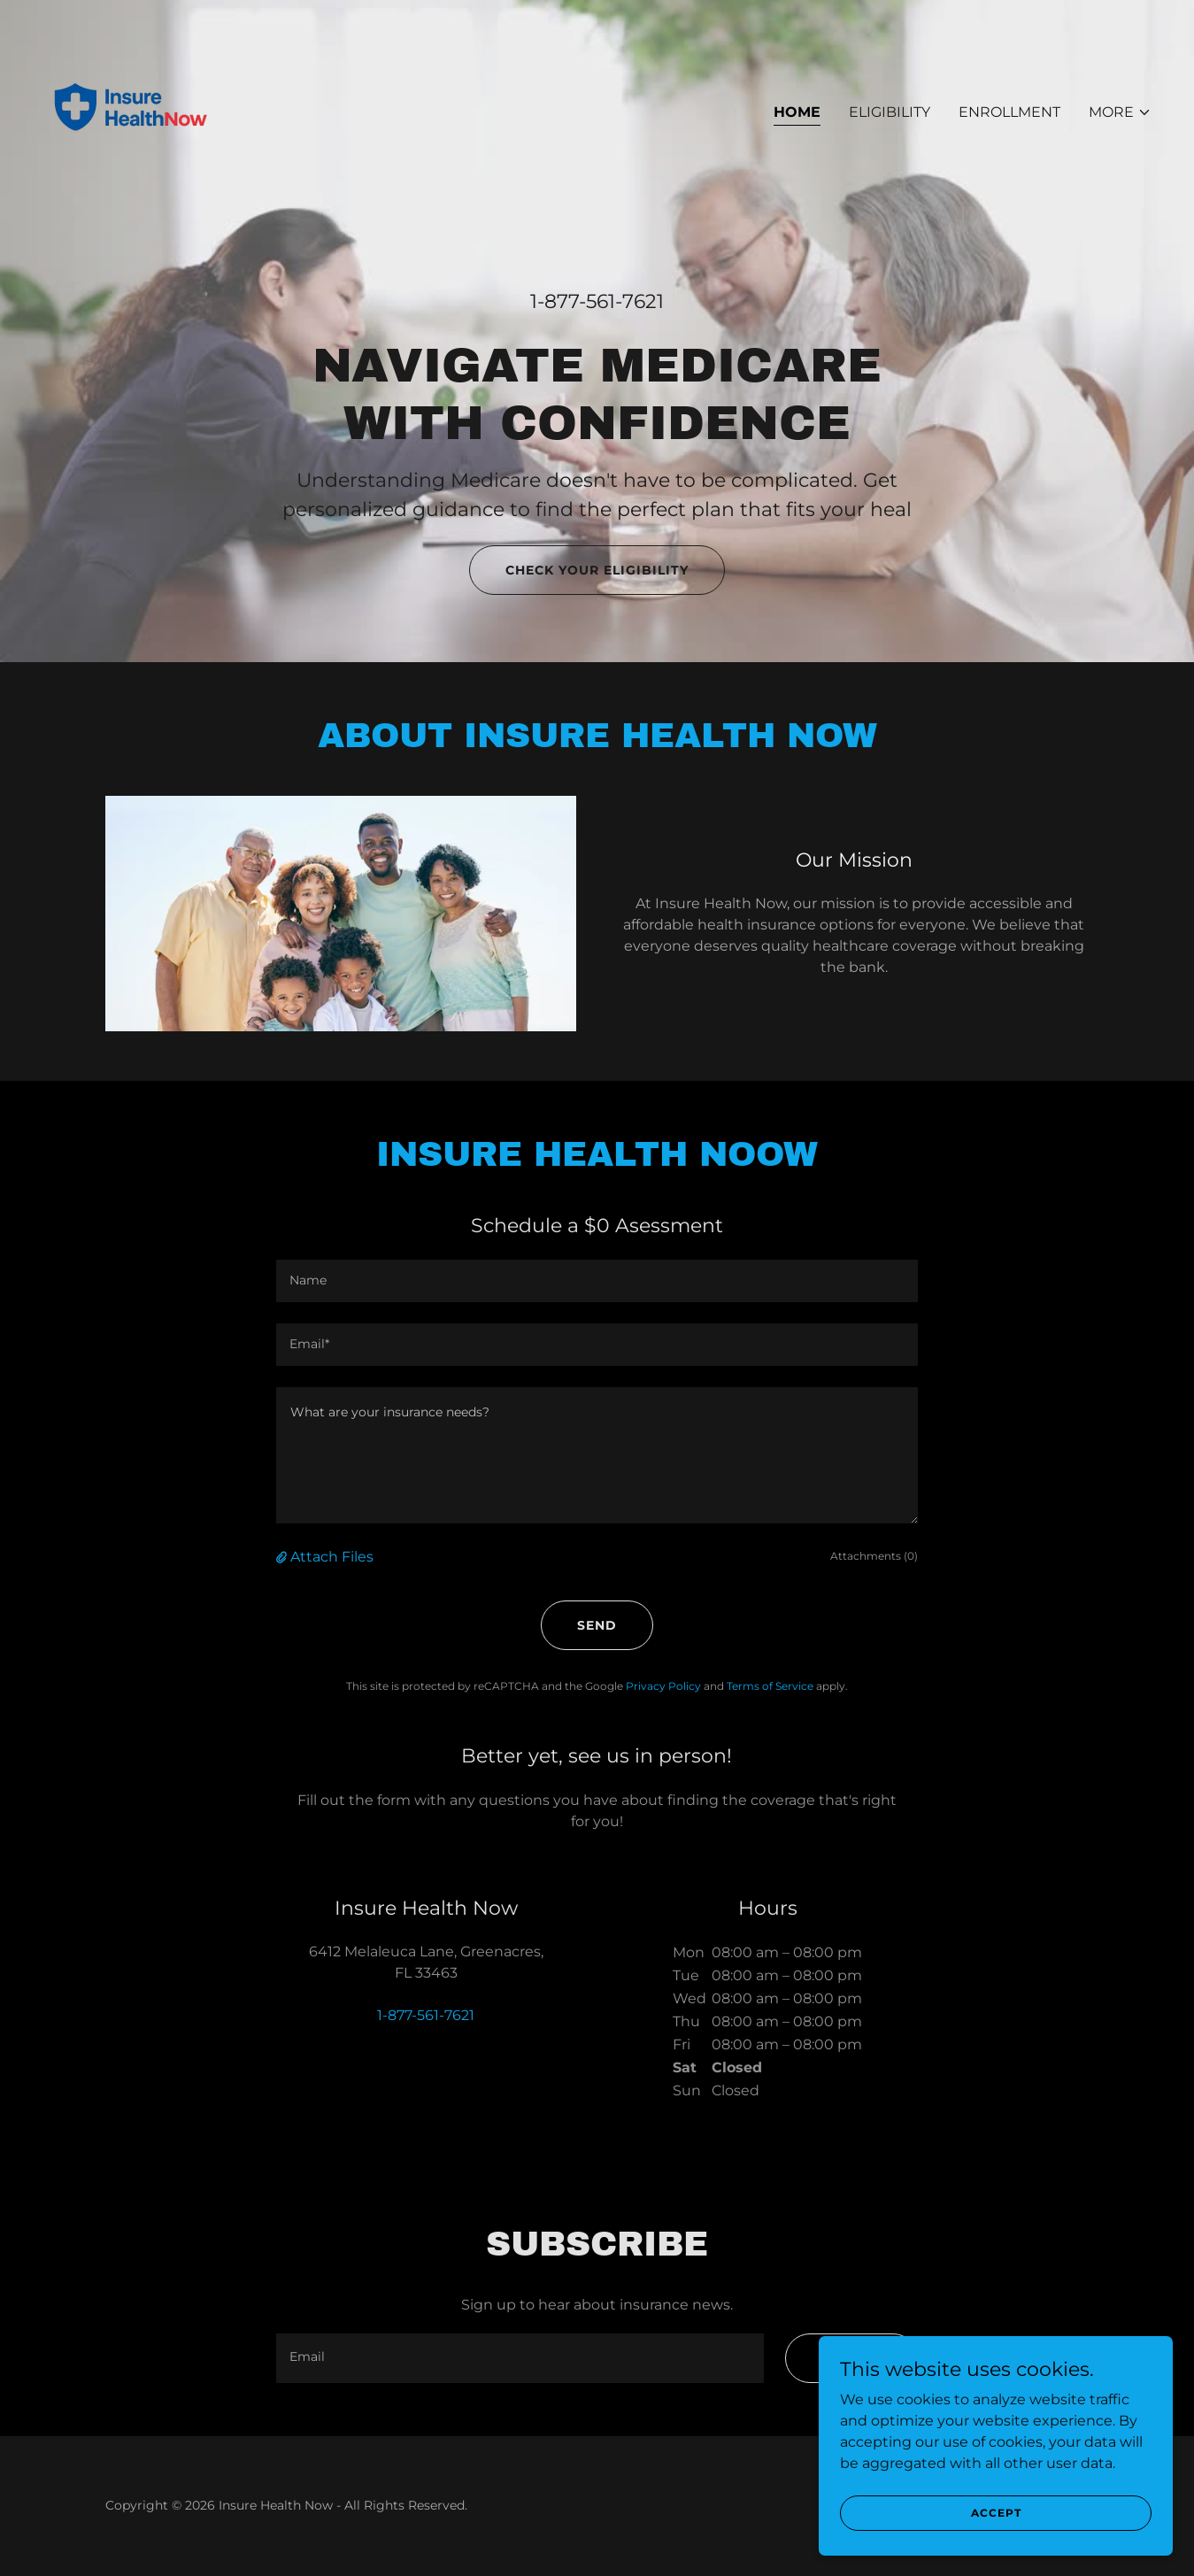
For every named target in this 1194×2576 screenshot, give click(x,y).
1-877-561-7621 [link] (597, 301)
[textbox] (597, 1281)
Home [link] (797, 112)
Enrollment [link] (1009, 112)
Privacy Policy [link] (663, 1686)
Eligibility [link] (889, 112)
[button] (1120, 112)
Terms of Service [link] (770, 1686)
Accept (996, 2512)
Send (597, 1625)
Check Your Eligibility (597, 570)
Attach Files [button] (332, 1556)
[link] (131, 108)
